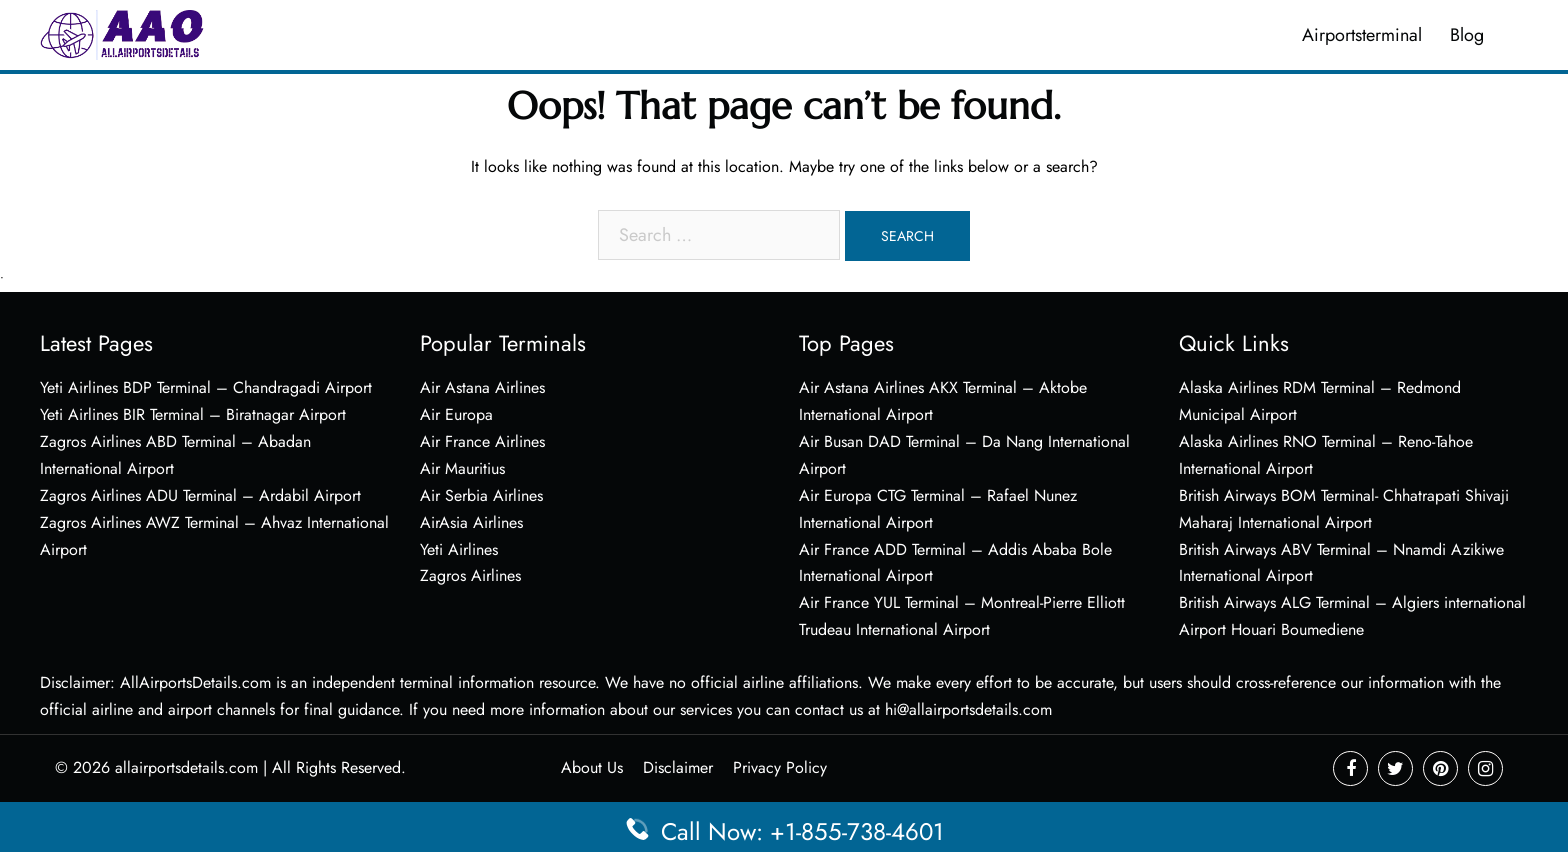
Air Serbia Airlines (481, 495)
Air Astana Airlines (482, 387)
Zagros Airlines (470, 575)
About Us (592, 767)
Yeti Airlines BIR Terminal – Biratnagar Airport (193, 414)
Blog (1467, 35)
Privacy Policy (780, 767)
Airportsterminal (1362, 35)
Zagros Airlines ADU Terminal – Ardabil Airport (200, 495)
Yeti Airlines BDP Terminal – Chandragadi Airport (206, 387)
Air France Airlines (482, 441)
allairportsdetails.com (186, 767)
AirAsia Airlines (471, 522)
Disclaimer (678, 767)
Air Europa (456, 414)
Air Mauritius (462, 468)
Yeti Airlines (459, 549)
